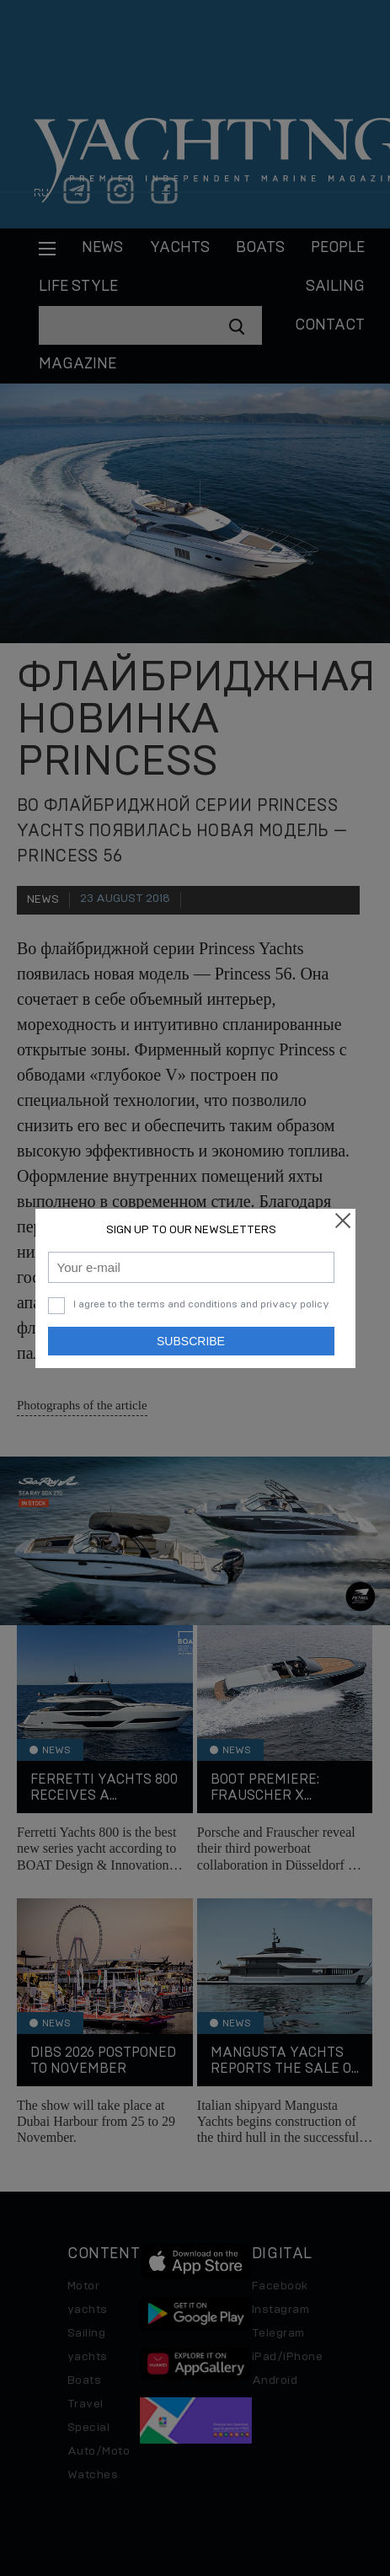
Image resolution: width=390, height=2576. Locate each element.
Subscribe (191, 1341)
